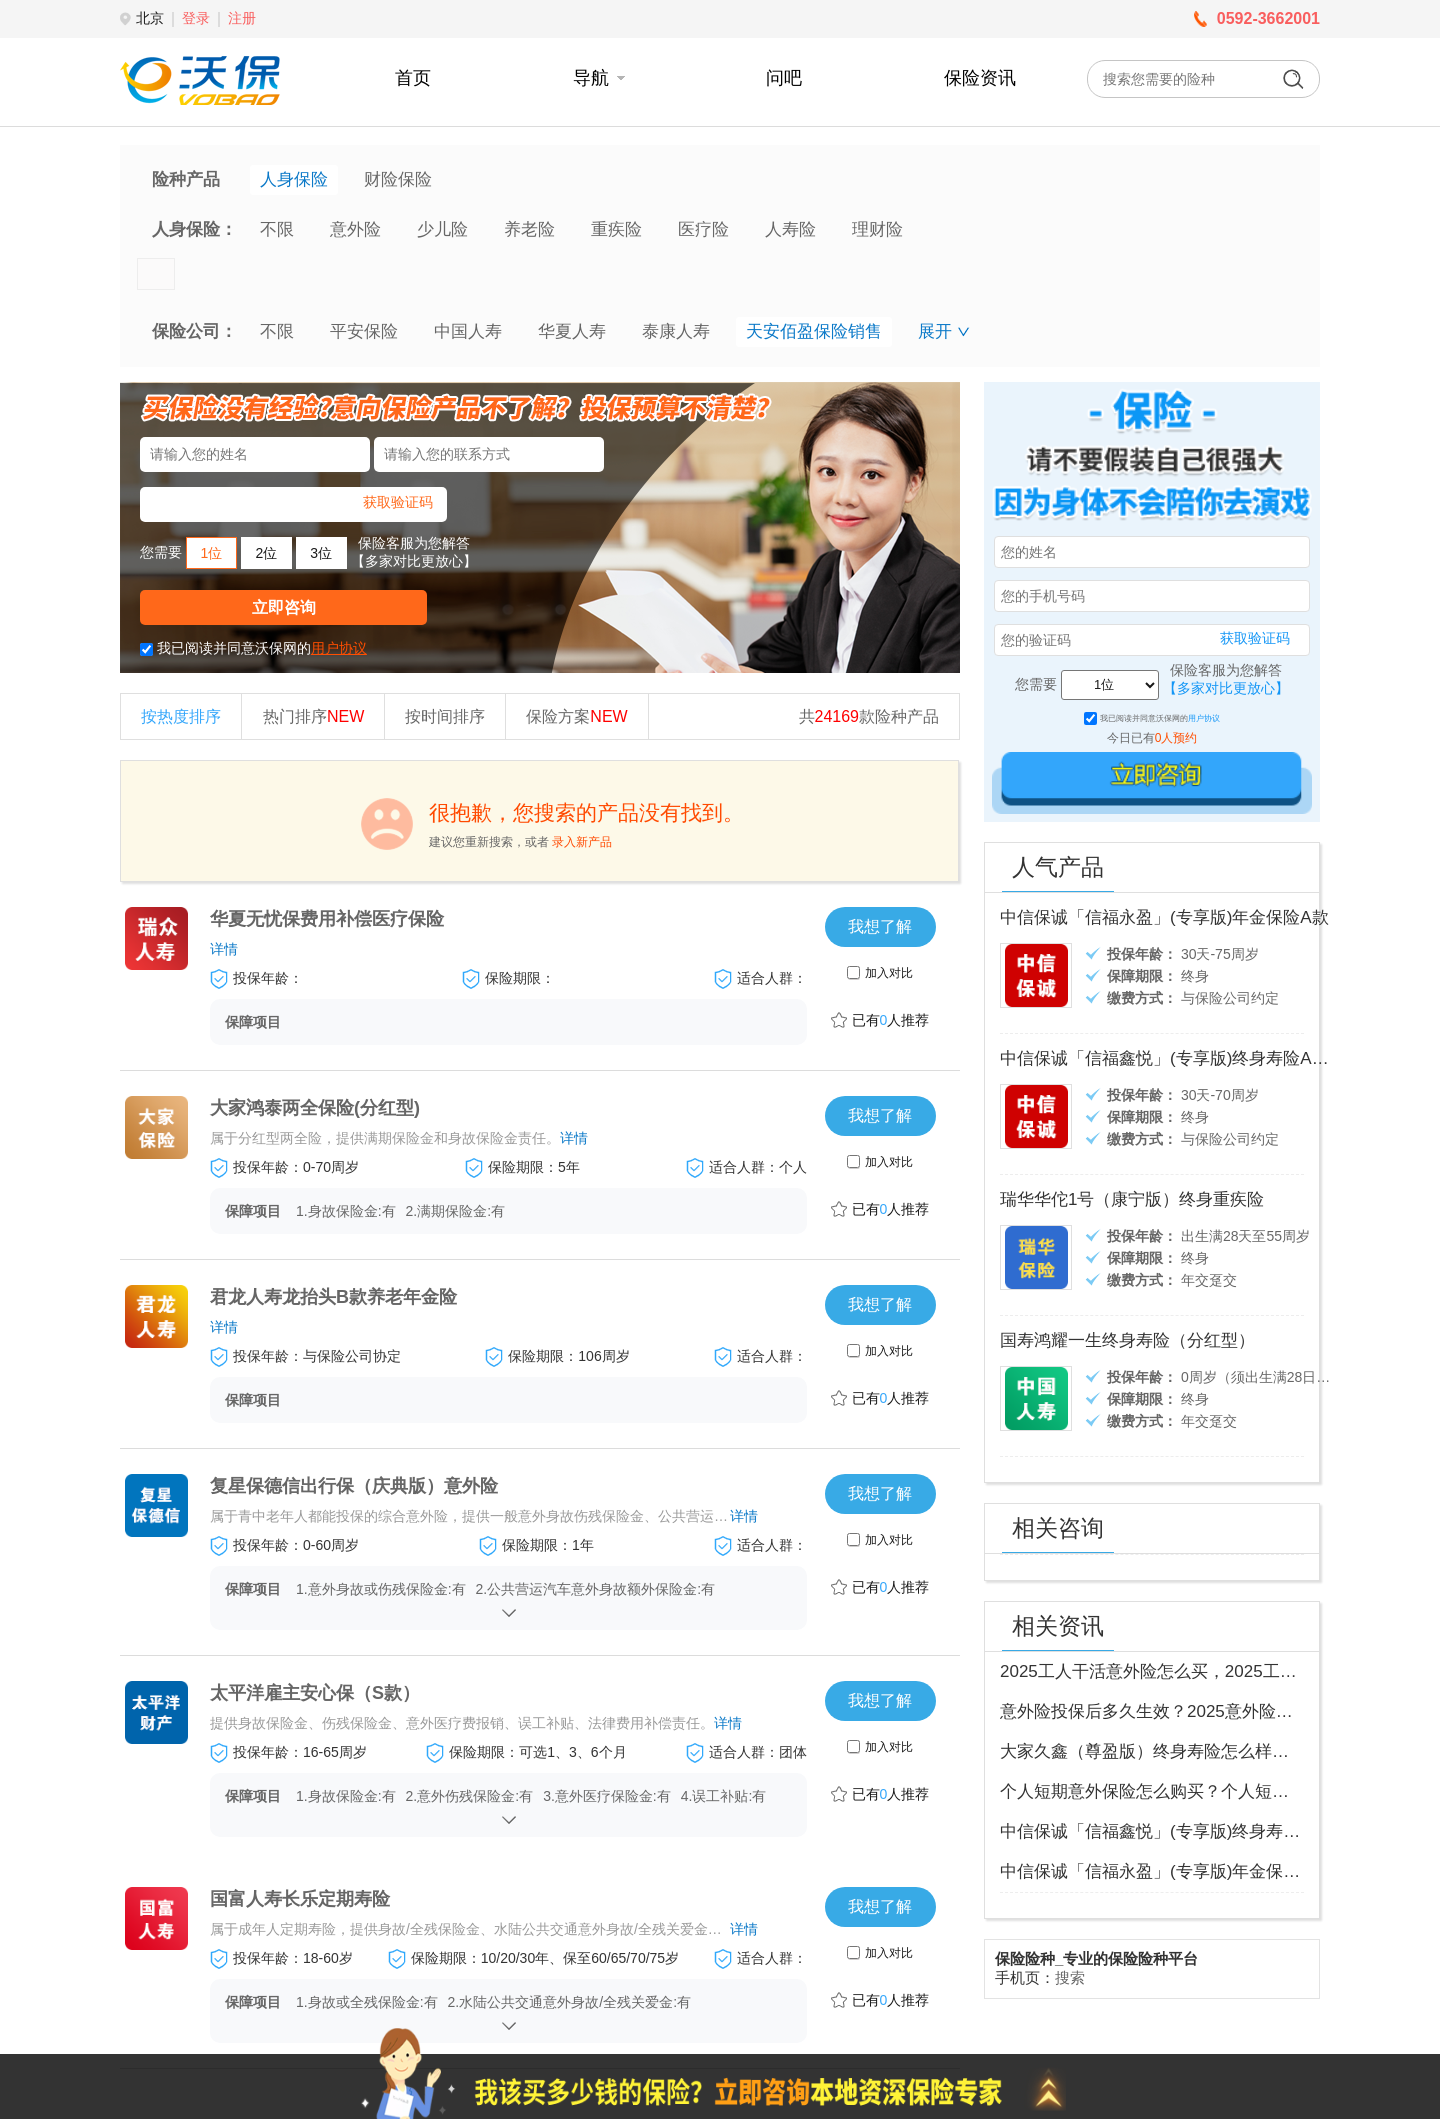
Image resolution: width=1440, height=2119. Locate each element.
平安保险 (364, 331)
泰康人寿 (676, 331)
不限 (277, 229)
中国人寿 (468, 331)
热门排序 (313, 716)
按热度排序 (181, 716)
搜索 (1070, 1977)
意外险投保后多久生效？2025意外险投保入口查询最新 (1206, 1711)
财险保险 (398, 179)
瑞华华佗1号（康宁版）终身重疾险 (1132, 1199)
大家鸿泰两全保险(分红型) (315, 1108)
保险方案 (576, 716)
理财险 (877, 229)
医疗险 (703, 229)
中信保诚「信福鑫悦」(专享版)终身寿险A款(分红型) (1195, 1058)
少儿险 (442, 229)
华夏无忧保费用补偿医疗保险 (327, 919)
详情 (224, 949)
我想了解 (880, 926)
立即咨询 (284, 607)
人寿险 (790, 229)
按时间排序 (445, 716)
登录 (196, 18)
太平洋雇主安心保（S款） (315, 1693)
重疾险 (616, 229)
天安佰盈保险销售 (814, 331)
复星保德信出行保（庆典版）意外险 (354, 1486)
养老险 (529, 229)
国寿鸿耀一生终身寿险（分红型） (1127, 1340)
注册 (242, 18)
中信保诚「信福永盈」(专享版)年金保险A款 (1164, 917)
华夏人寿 (572, 331)
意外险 (355, 229)
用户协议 (339, 648)
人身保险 (294, 179)
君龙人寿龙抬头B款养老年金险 (333, 1297)
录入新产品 (582, 842)
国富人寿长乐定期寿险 (300, 1899)
